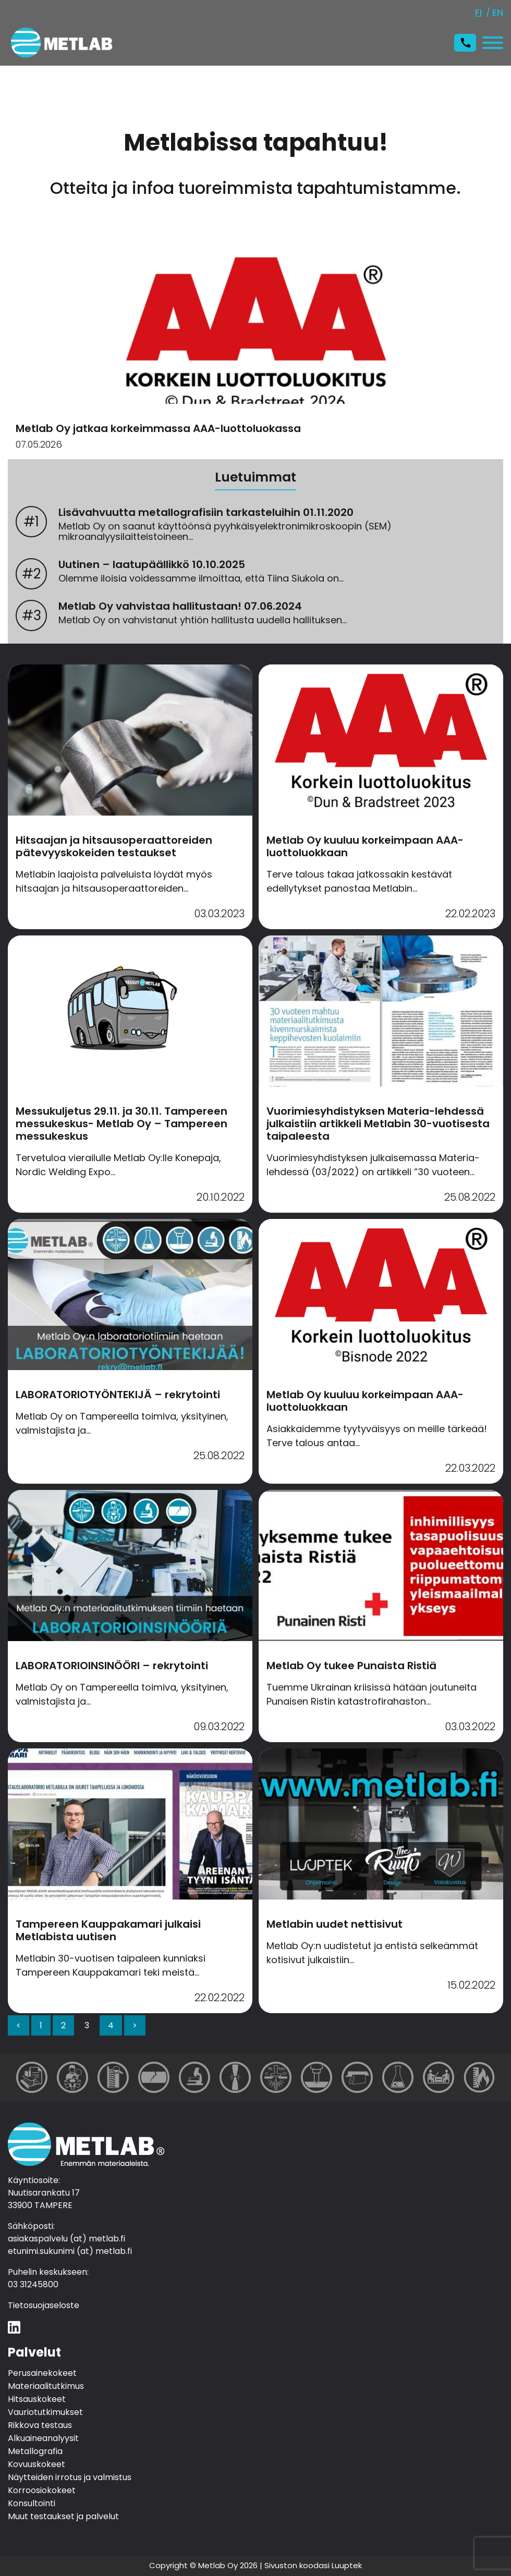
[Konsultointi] (438, 2077)
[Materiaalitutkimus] (72, 2077)
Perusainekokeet (42, 2373)
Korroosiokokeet (42, 2490)
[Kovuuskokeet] (316, 2077)
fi (478, 12)
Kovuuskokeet (36, 2464)
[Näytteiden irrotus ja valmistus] (357, 2077)
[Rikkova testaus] (235, 2077)
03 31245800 (33, 2284)
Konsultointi (31, 2503)
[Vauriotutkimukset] (153, 2077)
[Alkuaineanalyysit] (275, 2077)
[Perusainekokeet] (31, 2077)
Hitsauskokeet (37, 2399)
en (497, 12)
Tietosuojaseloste (43, 2305)
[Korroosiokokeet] (397, 2077)
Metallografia (35, 2451)
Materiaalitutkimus (46, 2386)
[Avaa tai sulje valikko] (489, 42)
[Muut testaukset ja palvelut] (479, 2077)
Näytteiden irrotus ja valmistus (69, 2477)
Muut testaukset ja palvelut (63, 2516)
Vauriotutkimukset (45, 2412)
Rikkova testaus (40, 2425)
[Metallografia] (194, 2077)
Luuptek (347, 2565)
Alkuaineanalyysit (43, 2438)
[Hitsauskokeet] (113, 2077)
